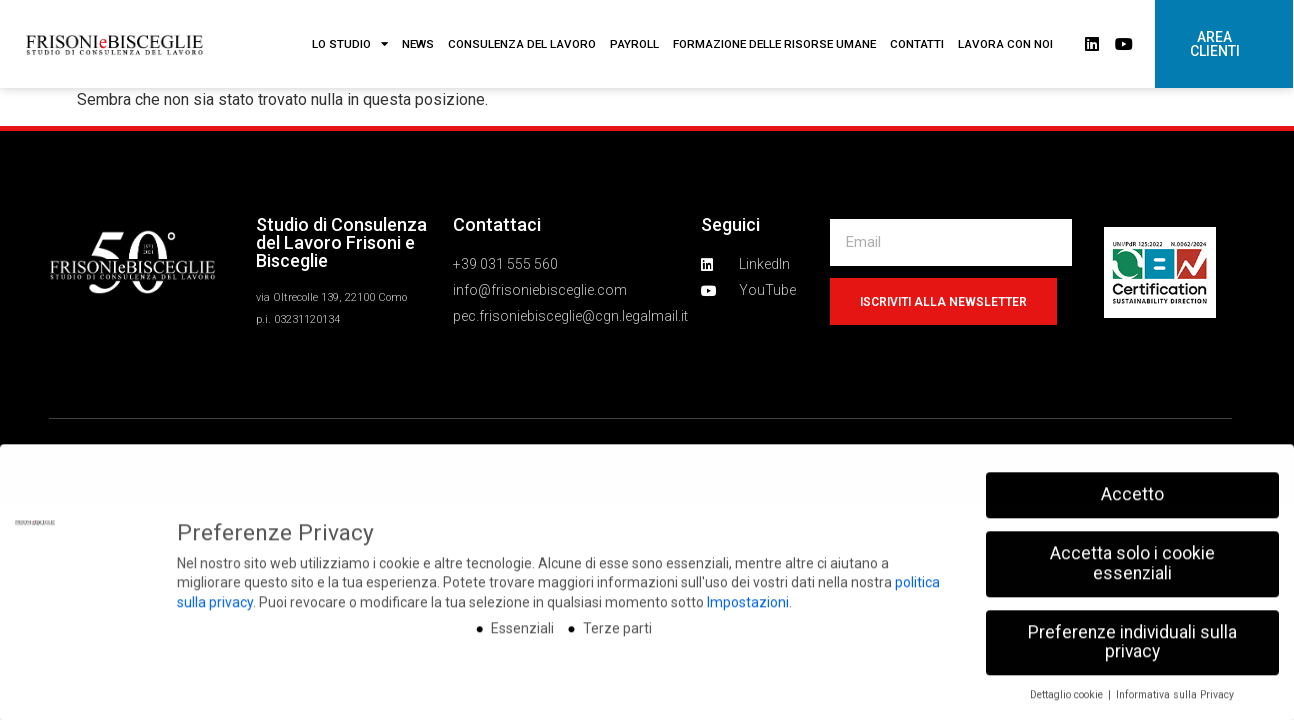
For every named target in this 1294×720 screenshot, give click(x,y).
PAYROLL (634, 44)
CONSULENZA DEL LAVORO (522, 44)
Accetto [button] (1132, 562)
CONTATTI (917, 44)
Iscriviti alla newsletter (943, 302)
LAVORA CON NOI (1005, 44)
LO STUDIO (350, 44)
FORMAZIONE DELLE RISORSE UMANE (774, 44)
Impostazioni (748, 670)
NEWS (418, 44)
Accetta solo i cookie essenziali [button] (1132, 631)
